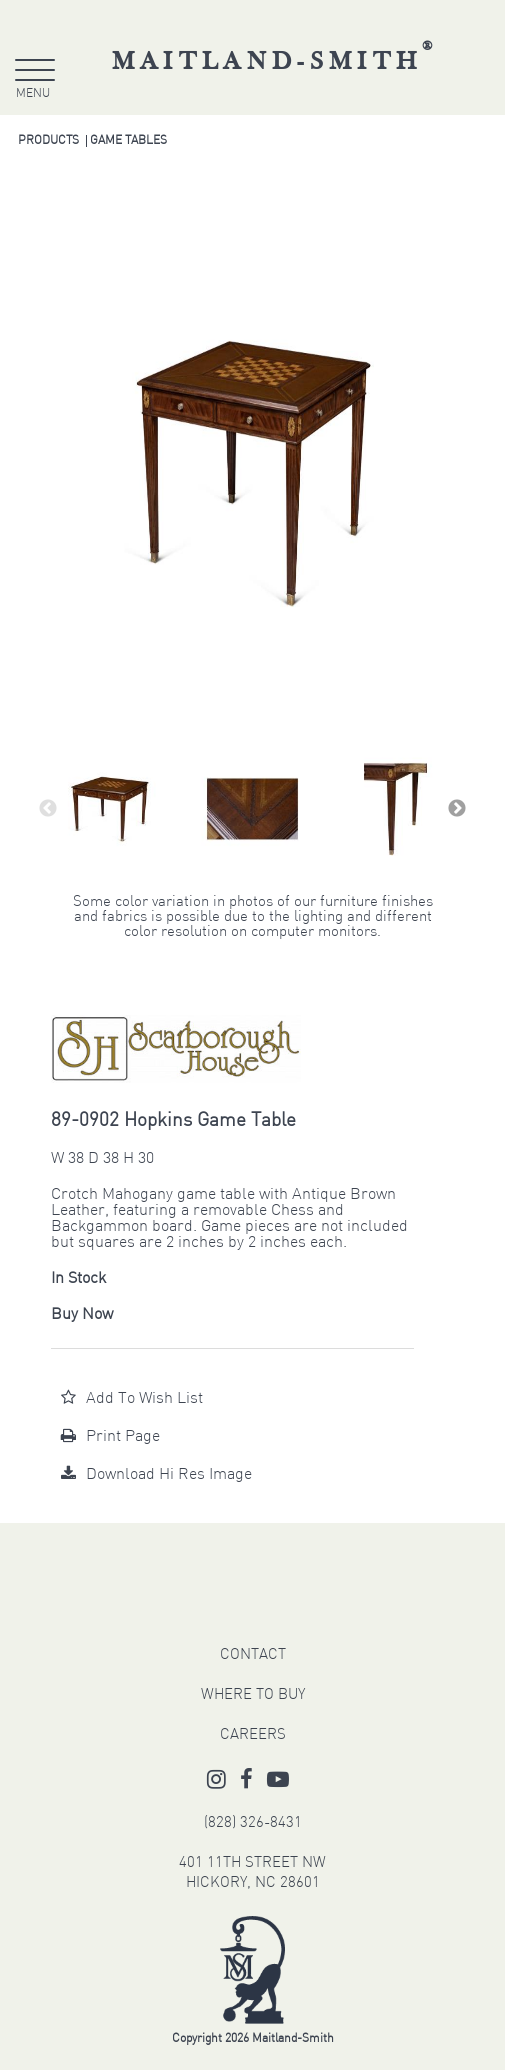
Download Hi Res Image (156, 1475)
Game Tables (128, 141)
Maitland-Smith (275, 62)
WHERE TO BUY (253, 1695)
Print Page (110, 1437)
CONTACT (253, 1655)
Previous (48, 809)
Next (457, 809)
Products (48, 141)
